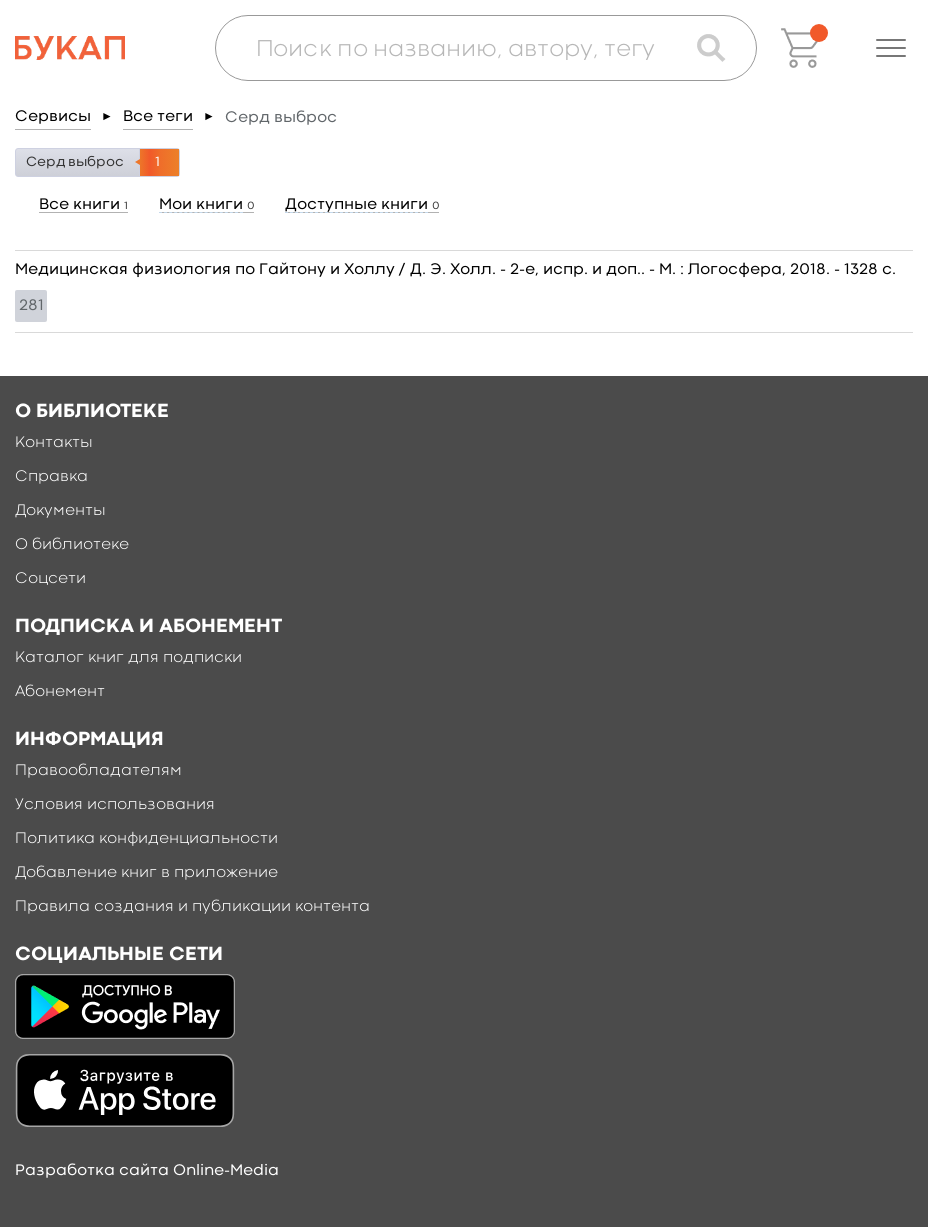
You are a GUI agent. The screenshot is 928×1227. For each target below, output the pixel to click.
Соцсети (50, 579)
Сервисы (53, 117)
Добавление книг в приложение (146, 873)
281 (31, 306)
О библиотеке (72, 545)
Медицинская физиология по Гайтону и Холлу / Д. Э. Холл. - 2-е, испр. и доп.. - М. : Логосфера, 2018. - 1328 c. (455, 270)
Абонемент (60, 692)
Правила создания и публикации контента (192, 907)
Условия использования (115, 805)
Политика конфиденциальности (146, 839)
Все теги (158, 117)
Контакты (54, 443)
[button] (891, 48)
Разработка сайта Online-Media (147, 1171)
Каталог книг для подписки (128, 658)
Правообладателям (98, 771)
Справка (51, 477)
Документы (60, 511)
